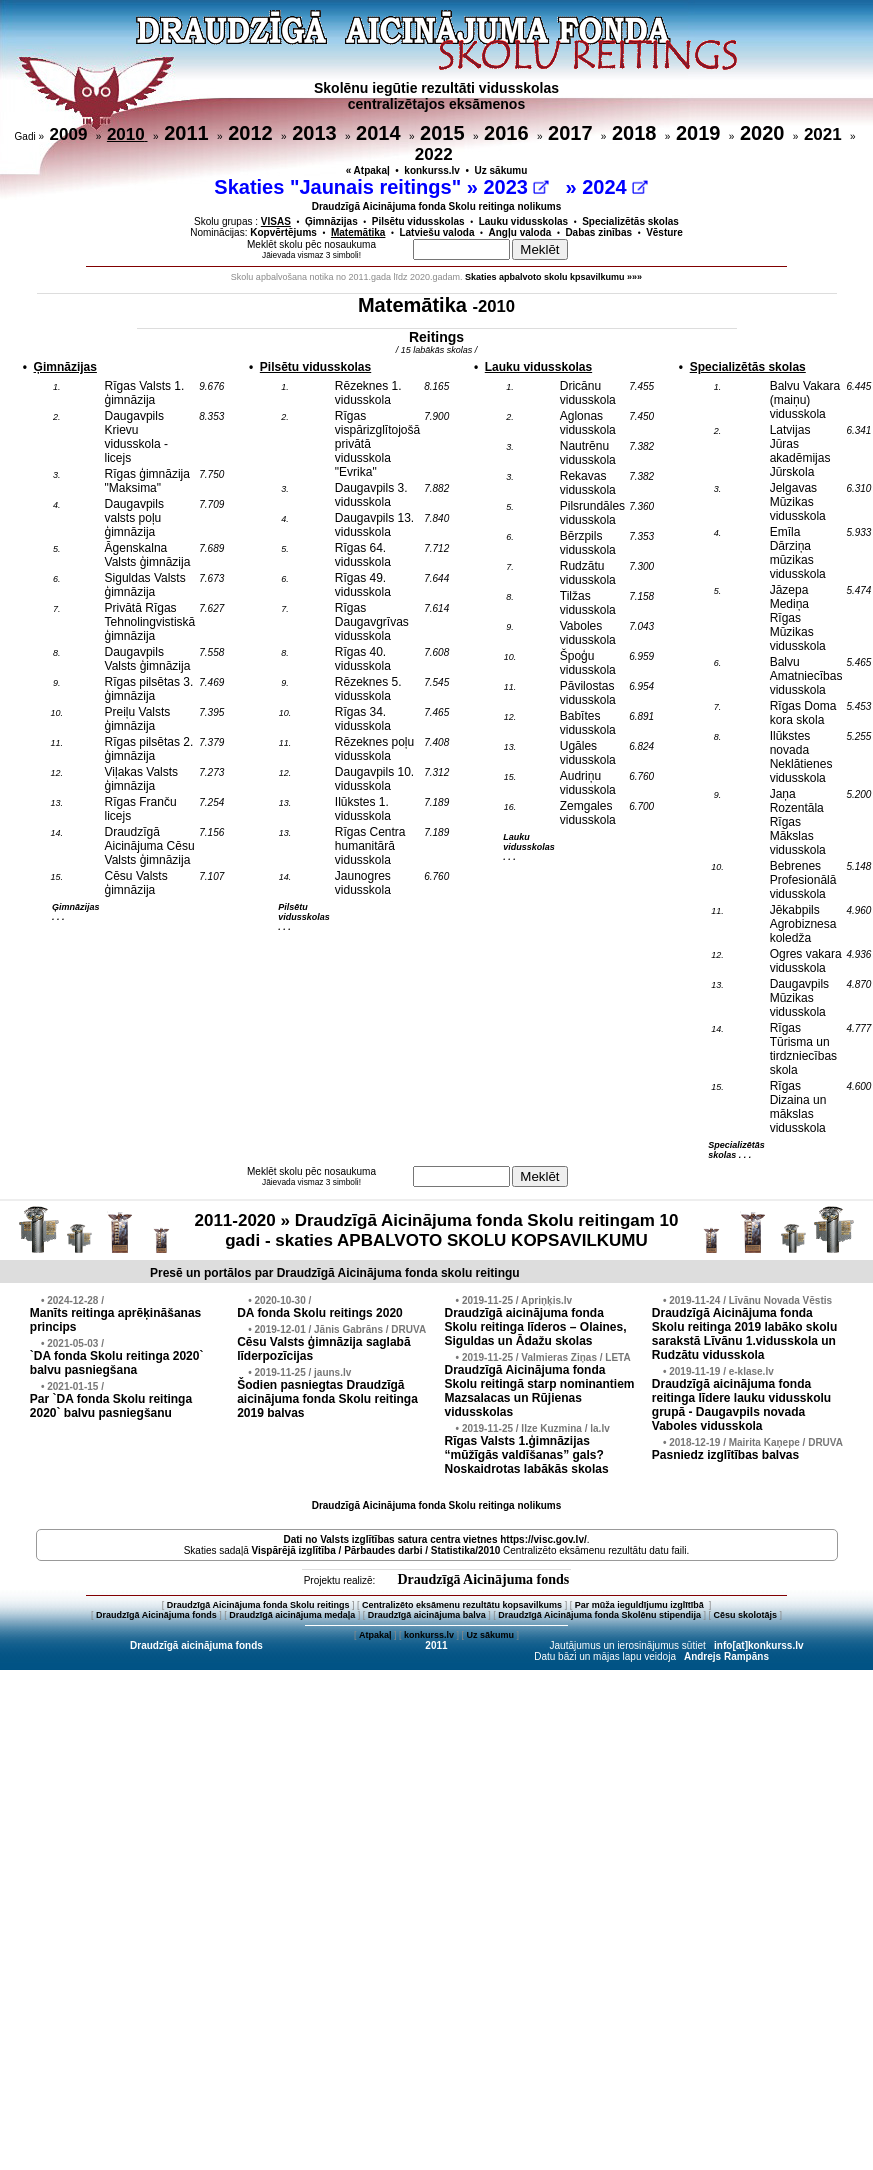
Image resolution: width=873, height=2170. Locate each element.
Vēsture (664, 232)
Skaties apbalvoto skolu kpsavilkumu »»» (553, 277)
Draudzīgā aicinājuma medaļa (292, 1615)
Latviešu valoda (436, 232)
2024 (614, 187)
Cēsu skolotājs (746, 1615)
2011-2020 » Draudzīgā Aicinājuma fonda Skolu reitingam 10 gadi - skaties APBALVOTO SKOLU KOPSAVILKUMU (436, 1230)
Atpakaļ (375, 1635)
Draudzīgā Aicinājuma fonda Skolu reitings (258, 1605)
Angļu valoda (520, 232)
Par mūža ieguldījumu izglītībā (641, 1605)
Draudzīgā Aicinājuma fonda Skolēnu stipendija (599, 1615)
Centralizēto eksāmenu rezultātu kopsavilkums (462, 1605)
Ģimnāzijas (331, 221)
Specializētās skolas (630, 221)
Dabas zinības (598, 232)
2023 (515, 187)
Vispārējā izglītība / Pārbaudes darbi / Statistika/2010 (376, 1550)
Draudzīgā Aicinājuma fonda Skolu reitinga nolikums (437, 206)
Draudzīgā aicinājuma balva (427, 1615)
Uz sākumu (501, 170)
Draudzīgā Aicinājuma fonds (483, 1579)
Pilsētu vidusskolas (418, 221)
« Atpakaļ (368, 170)
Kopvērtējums (283, 232)
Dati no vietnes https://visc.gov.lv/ (434, 1539)
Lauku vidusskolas (523, 221)
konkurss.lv (432, 170)
